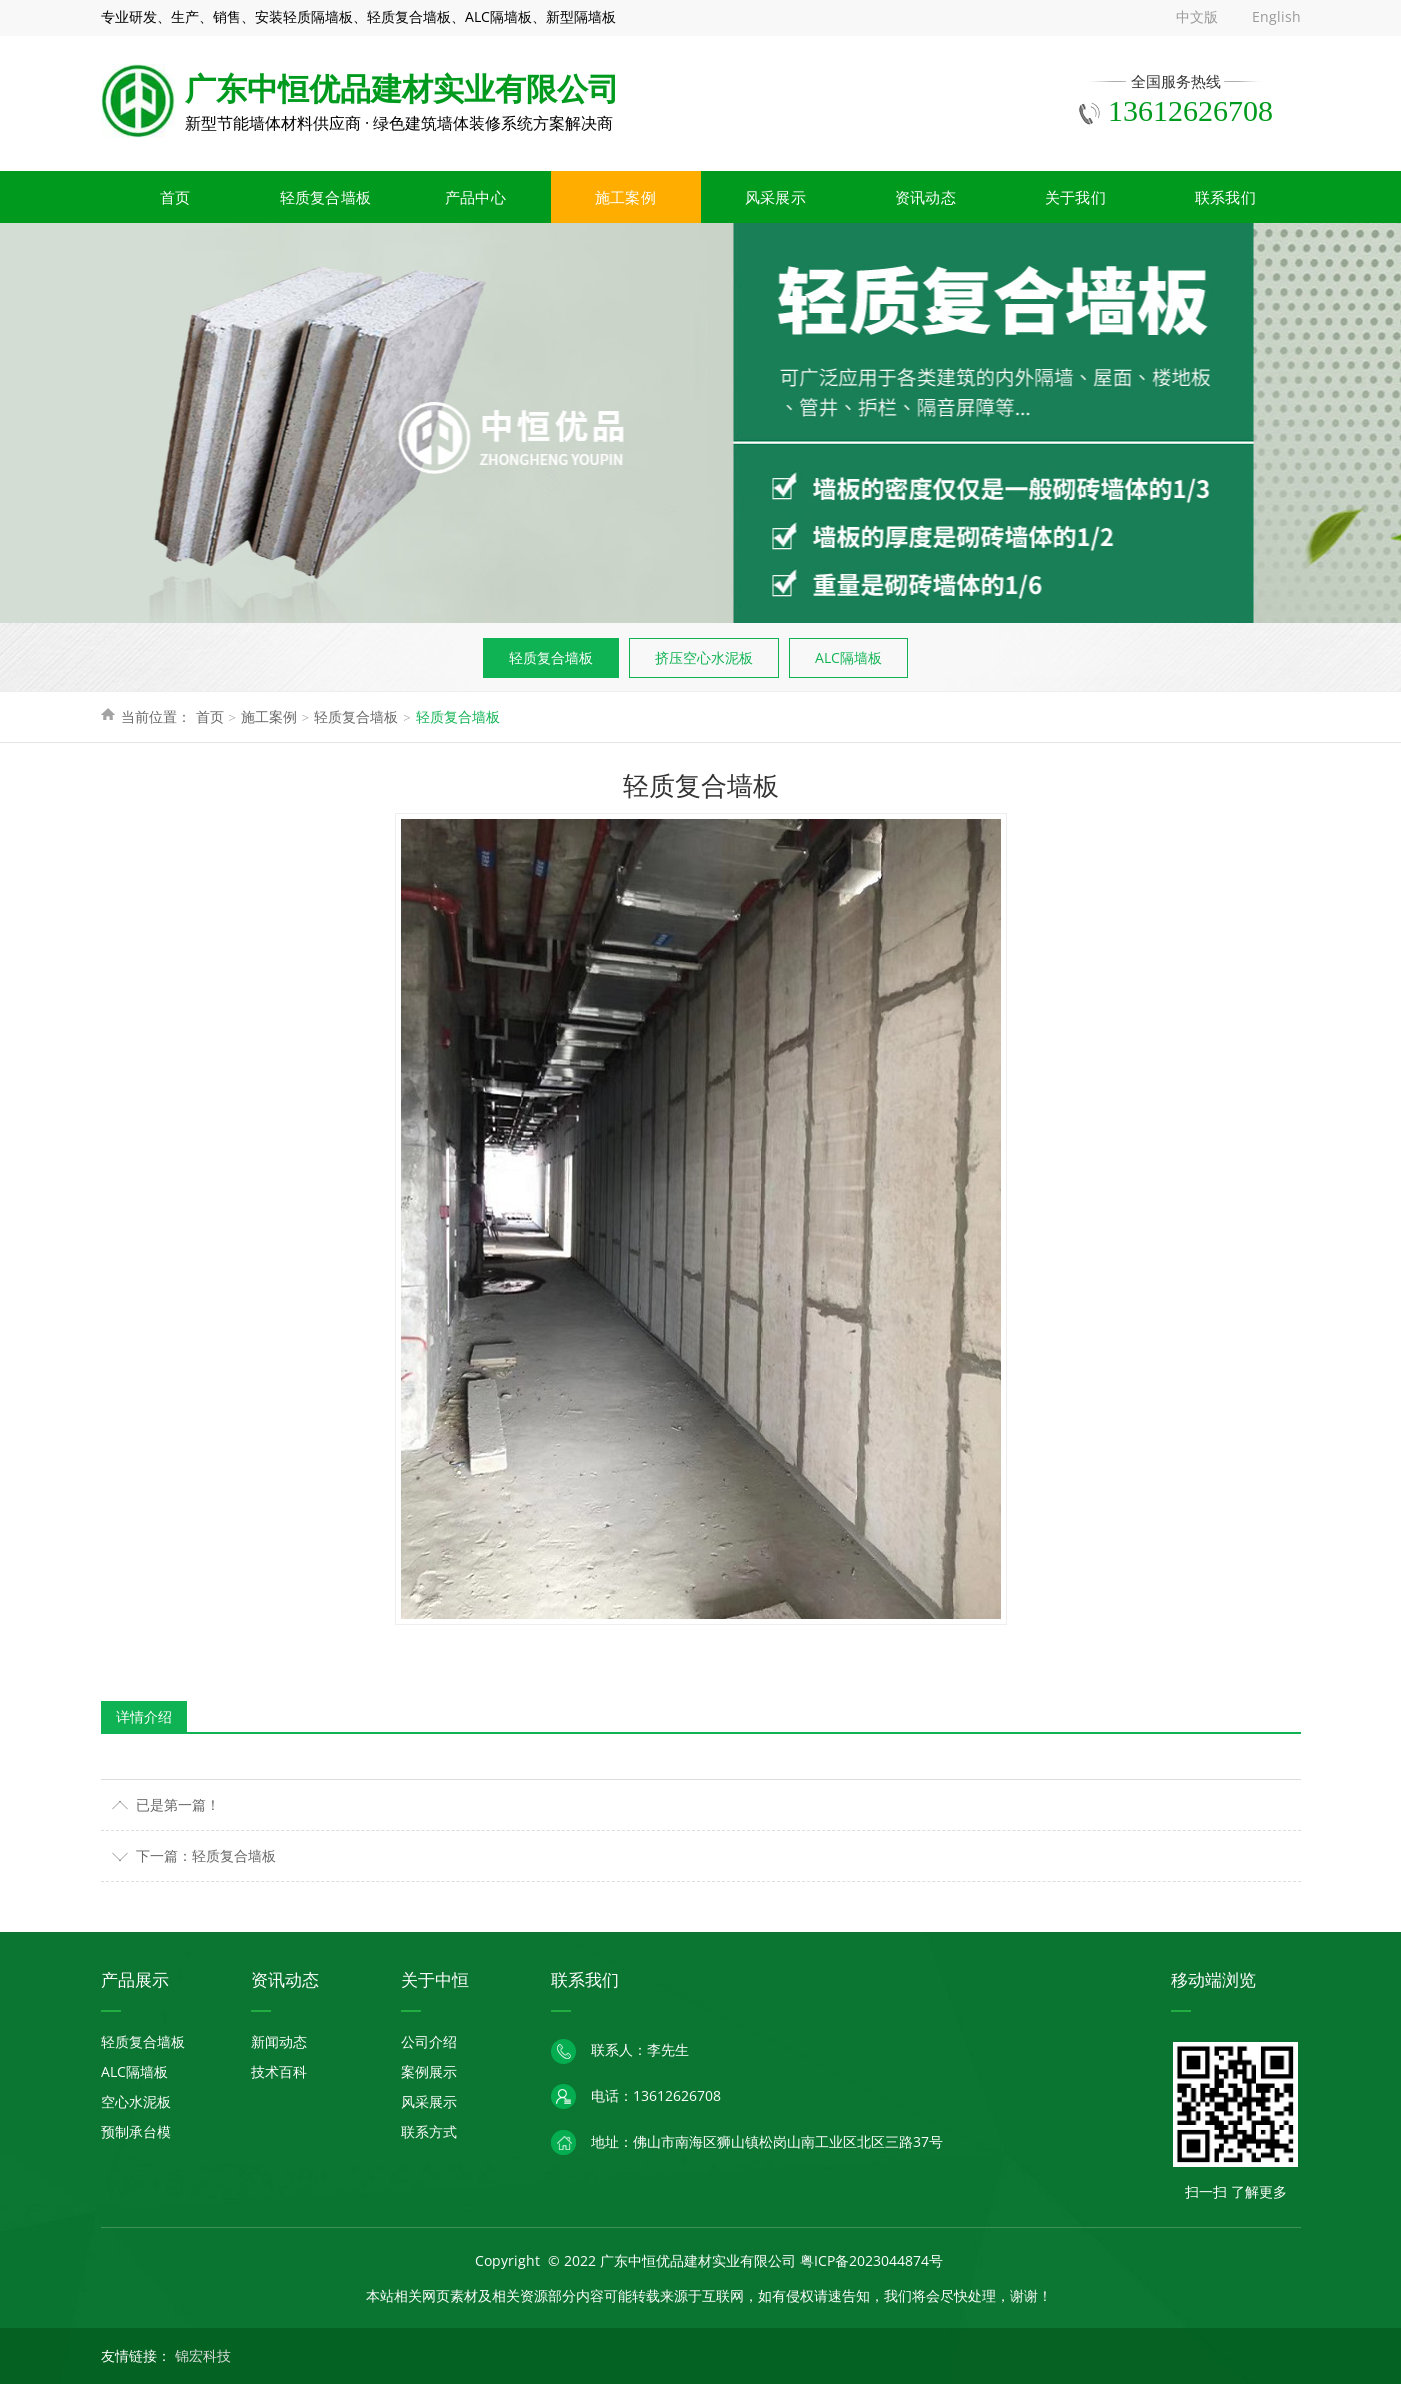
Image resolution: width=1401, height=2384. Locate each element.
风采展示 (775, 197)
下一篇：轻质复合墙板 (206, 1855)
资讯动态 (925, 197)
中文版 (1197, 16)
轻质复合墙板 (326, 197)
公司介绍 (429, 2041)
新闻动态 (279, 2041)
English (1276, 16)
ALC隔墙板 (848, 657)
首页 (175, 197)
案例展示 (429, 2071)
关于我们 (1075, 197)
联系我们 (1225, 197)
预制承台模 (136, 2131)
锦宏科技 (203, 2355)
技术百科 (279, 2071)
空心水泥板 (136, 2101)
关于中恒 (435, 1979)
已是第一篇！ (178, 1804)
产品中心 (475, 197)
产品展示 (135, 1979)
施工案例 (625, 197)
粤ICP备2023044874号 (871, 2260)
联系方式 (429, 2131)
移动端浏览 (1213, 1979)
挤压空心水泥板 (704, 657)
